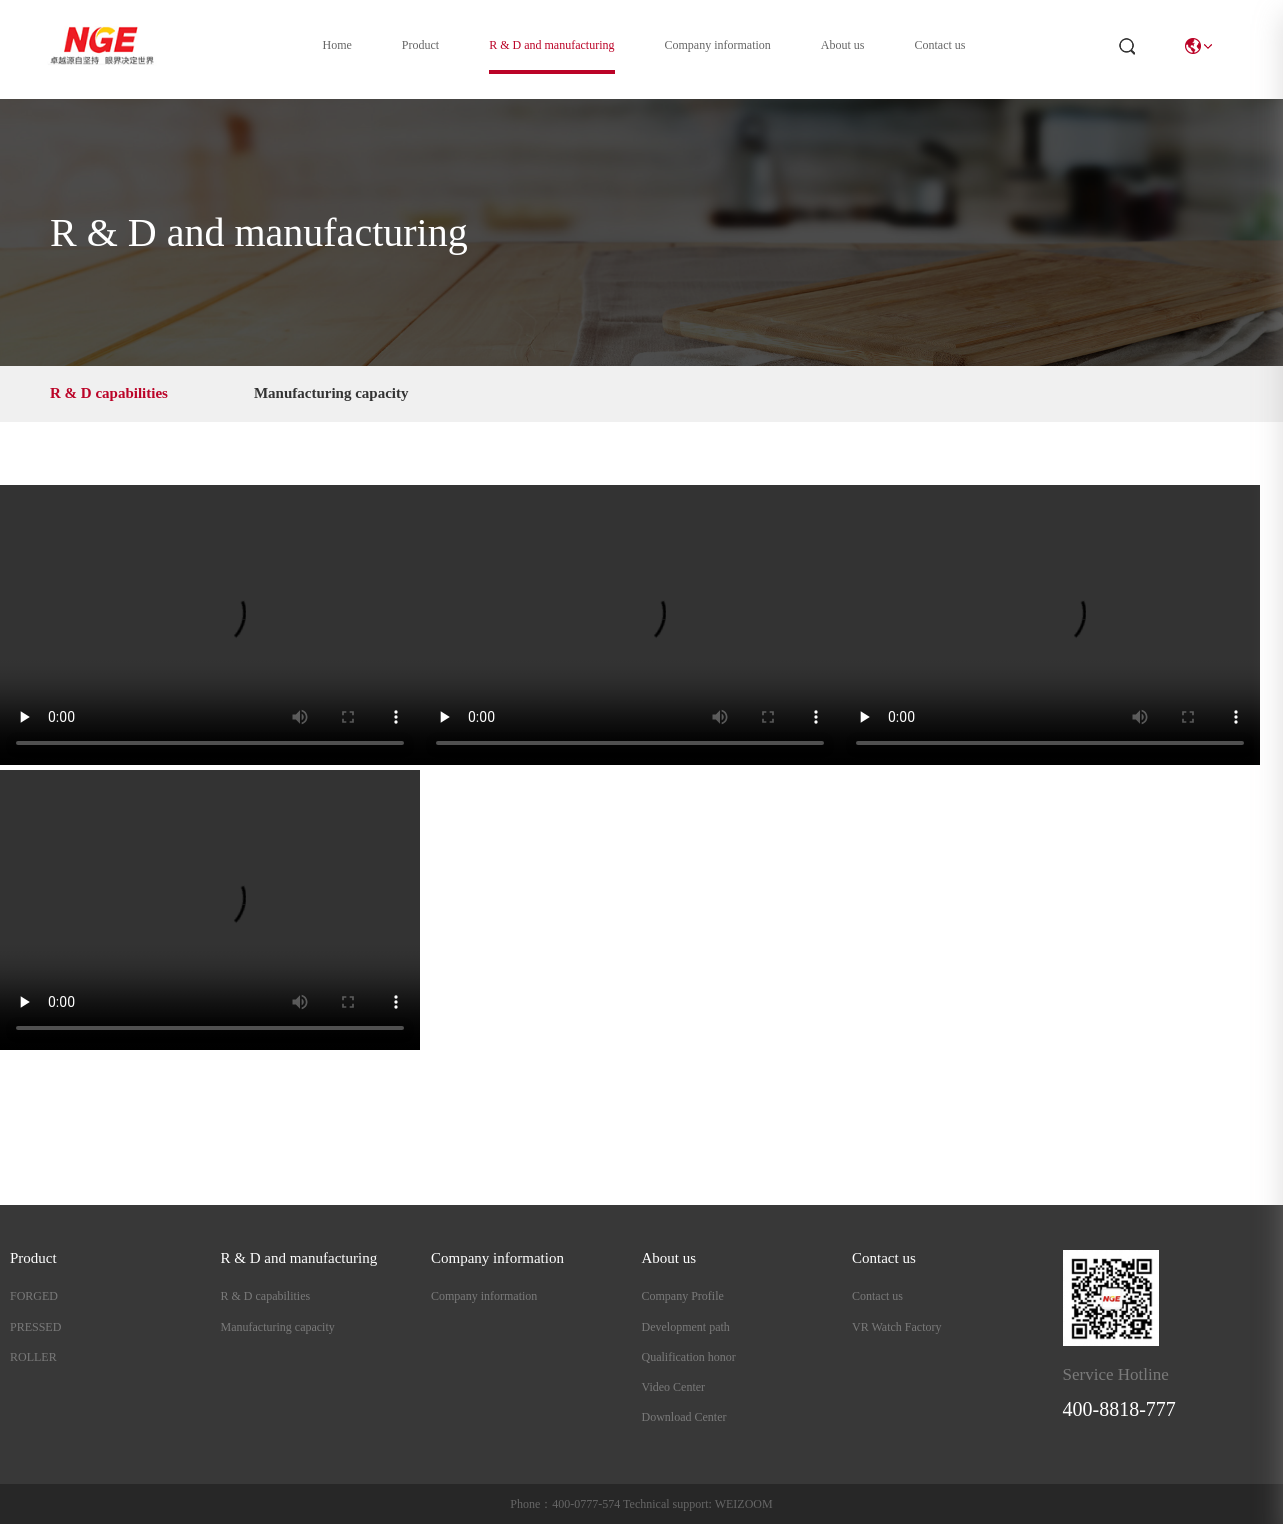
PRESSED (35, 1327)
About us (843, 45)
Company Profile (683, 1296)
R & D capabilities (109, 393)
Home (337, 45)
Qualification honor (689, 1357)
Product (420, 45)
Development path (686, 1327)
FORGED (34, 1296)
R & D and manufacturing (551, 45)
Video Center (674, 1387)
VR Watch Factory (896, 1327)
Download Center (684, 1417)
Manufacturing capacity (331, 393)
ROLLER (33, 1357)
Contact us (940, 45)
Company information (718, 45)
